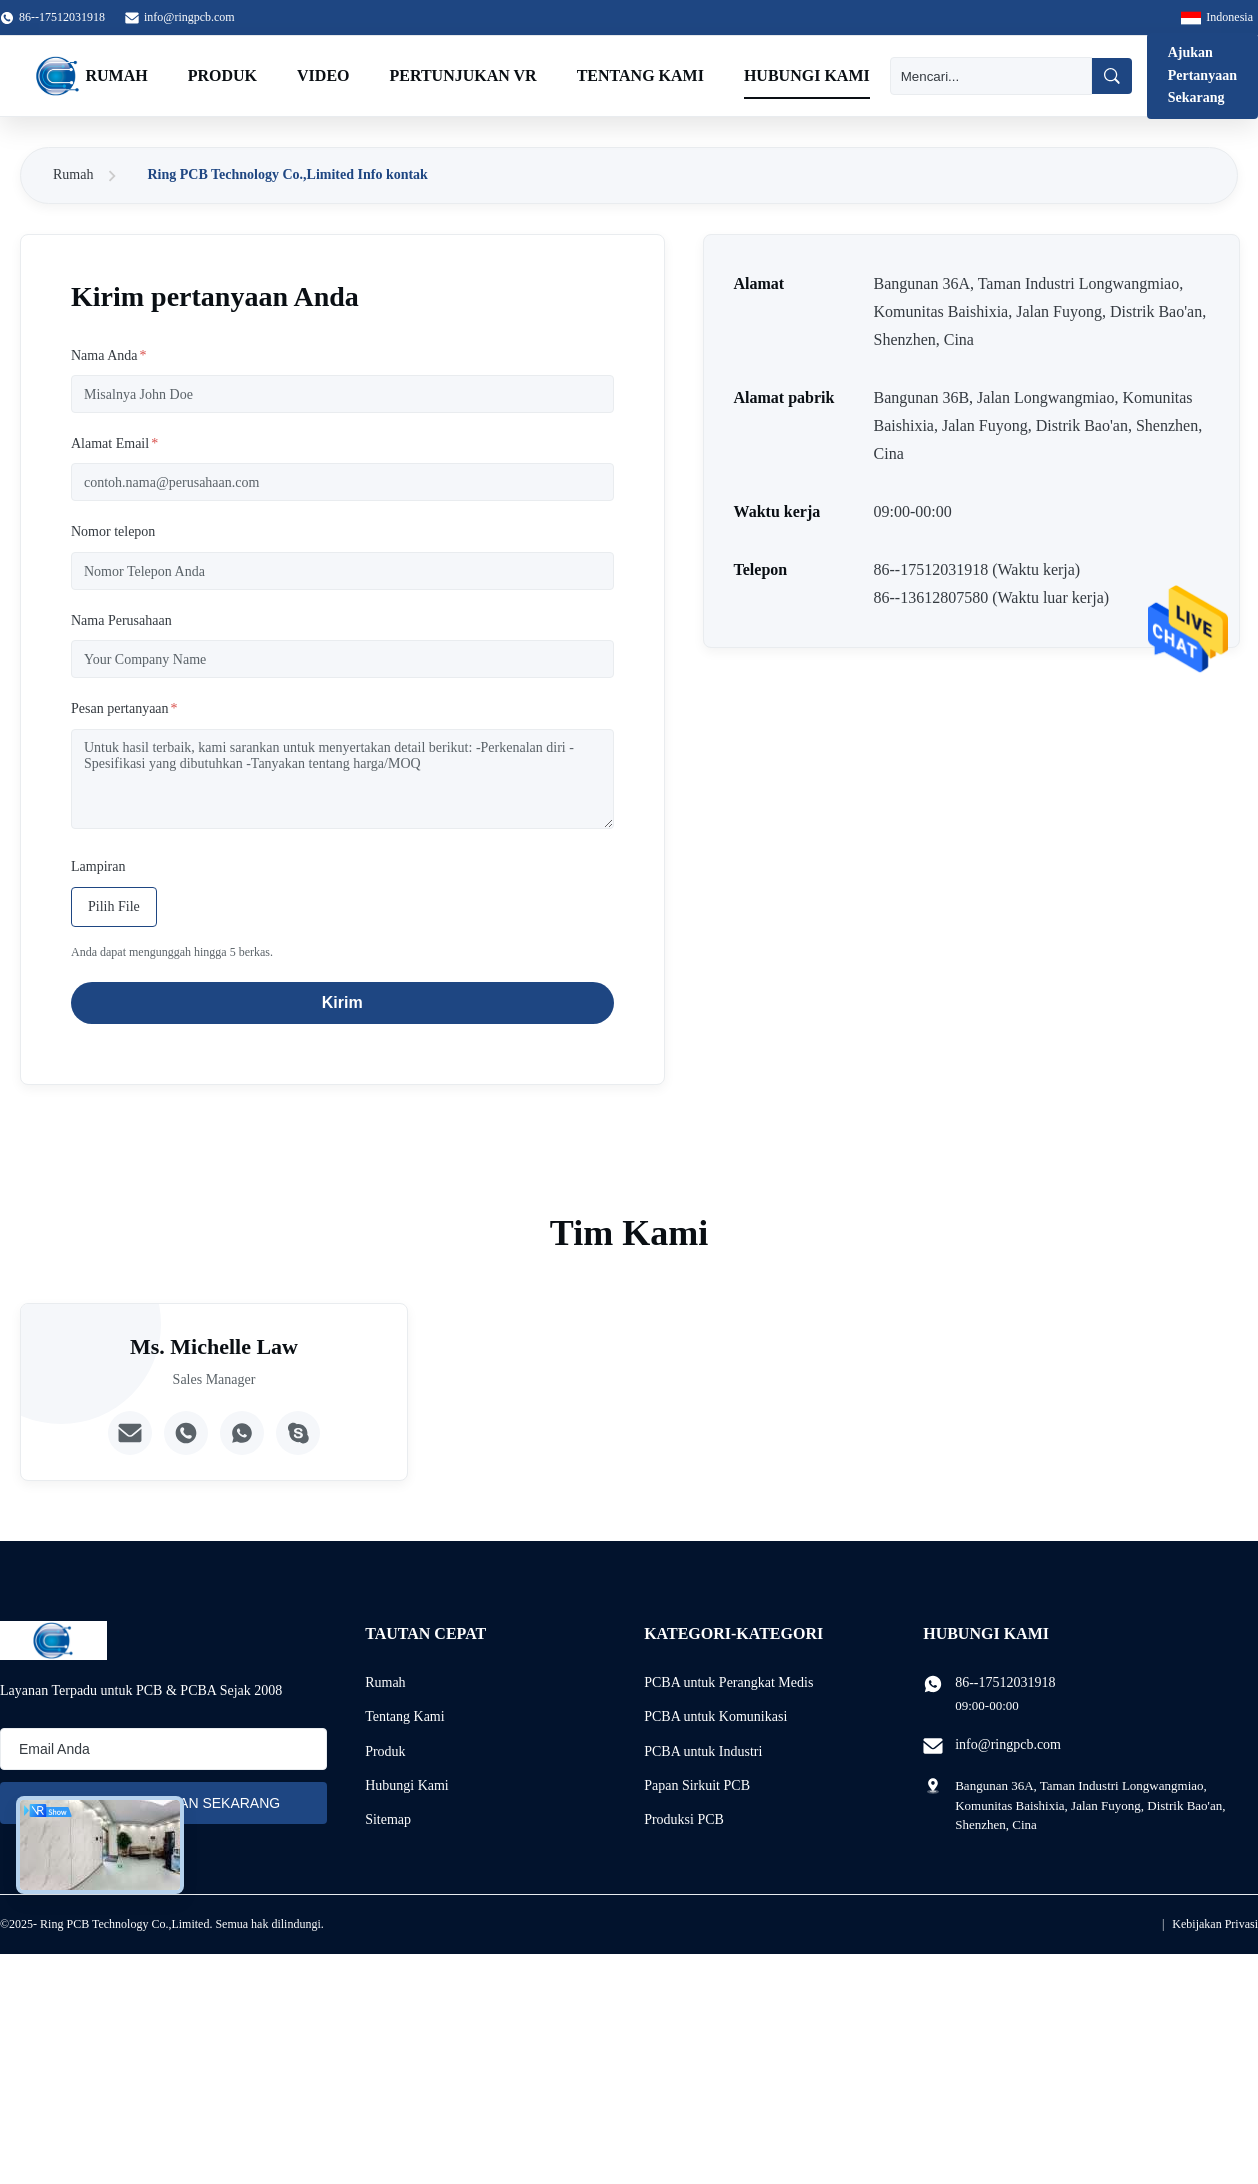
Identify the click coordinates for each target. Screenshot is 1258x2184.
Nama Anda (108, 355)
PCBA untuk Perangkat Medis (728, 1682)
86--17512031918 (1005, 1682)
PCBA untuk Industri (703, 1751)
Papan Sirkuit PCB (697, 1785)
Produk (222, 75)
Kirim (342, 1002)
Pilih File (114, 906)
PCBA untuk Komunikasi (715, 1716)
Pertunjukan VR (463, 75)
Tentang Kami (640, 75)
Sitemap (388, 1819)
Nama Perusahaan (121, 620)
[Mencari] (991, 76)
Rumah (117, 75)
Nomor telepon (113, 531)
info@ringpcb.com (189, 17)
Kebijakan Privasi (1215, 1924)
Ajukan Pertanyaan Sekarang (1202, 75)
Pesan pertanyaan (124, 708)
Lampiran (98, 866)
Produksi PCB (684, 1819)
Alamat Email (114, 443)
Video (323, 75)
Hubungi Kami (807, 75)
